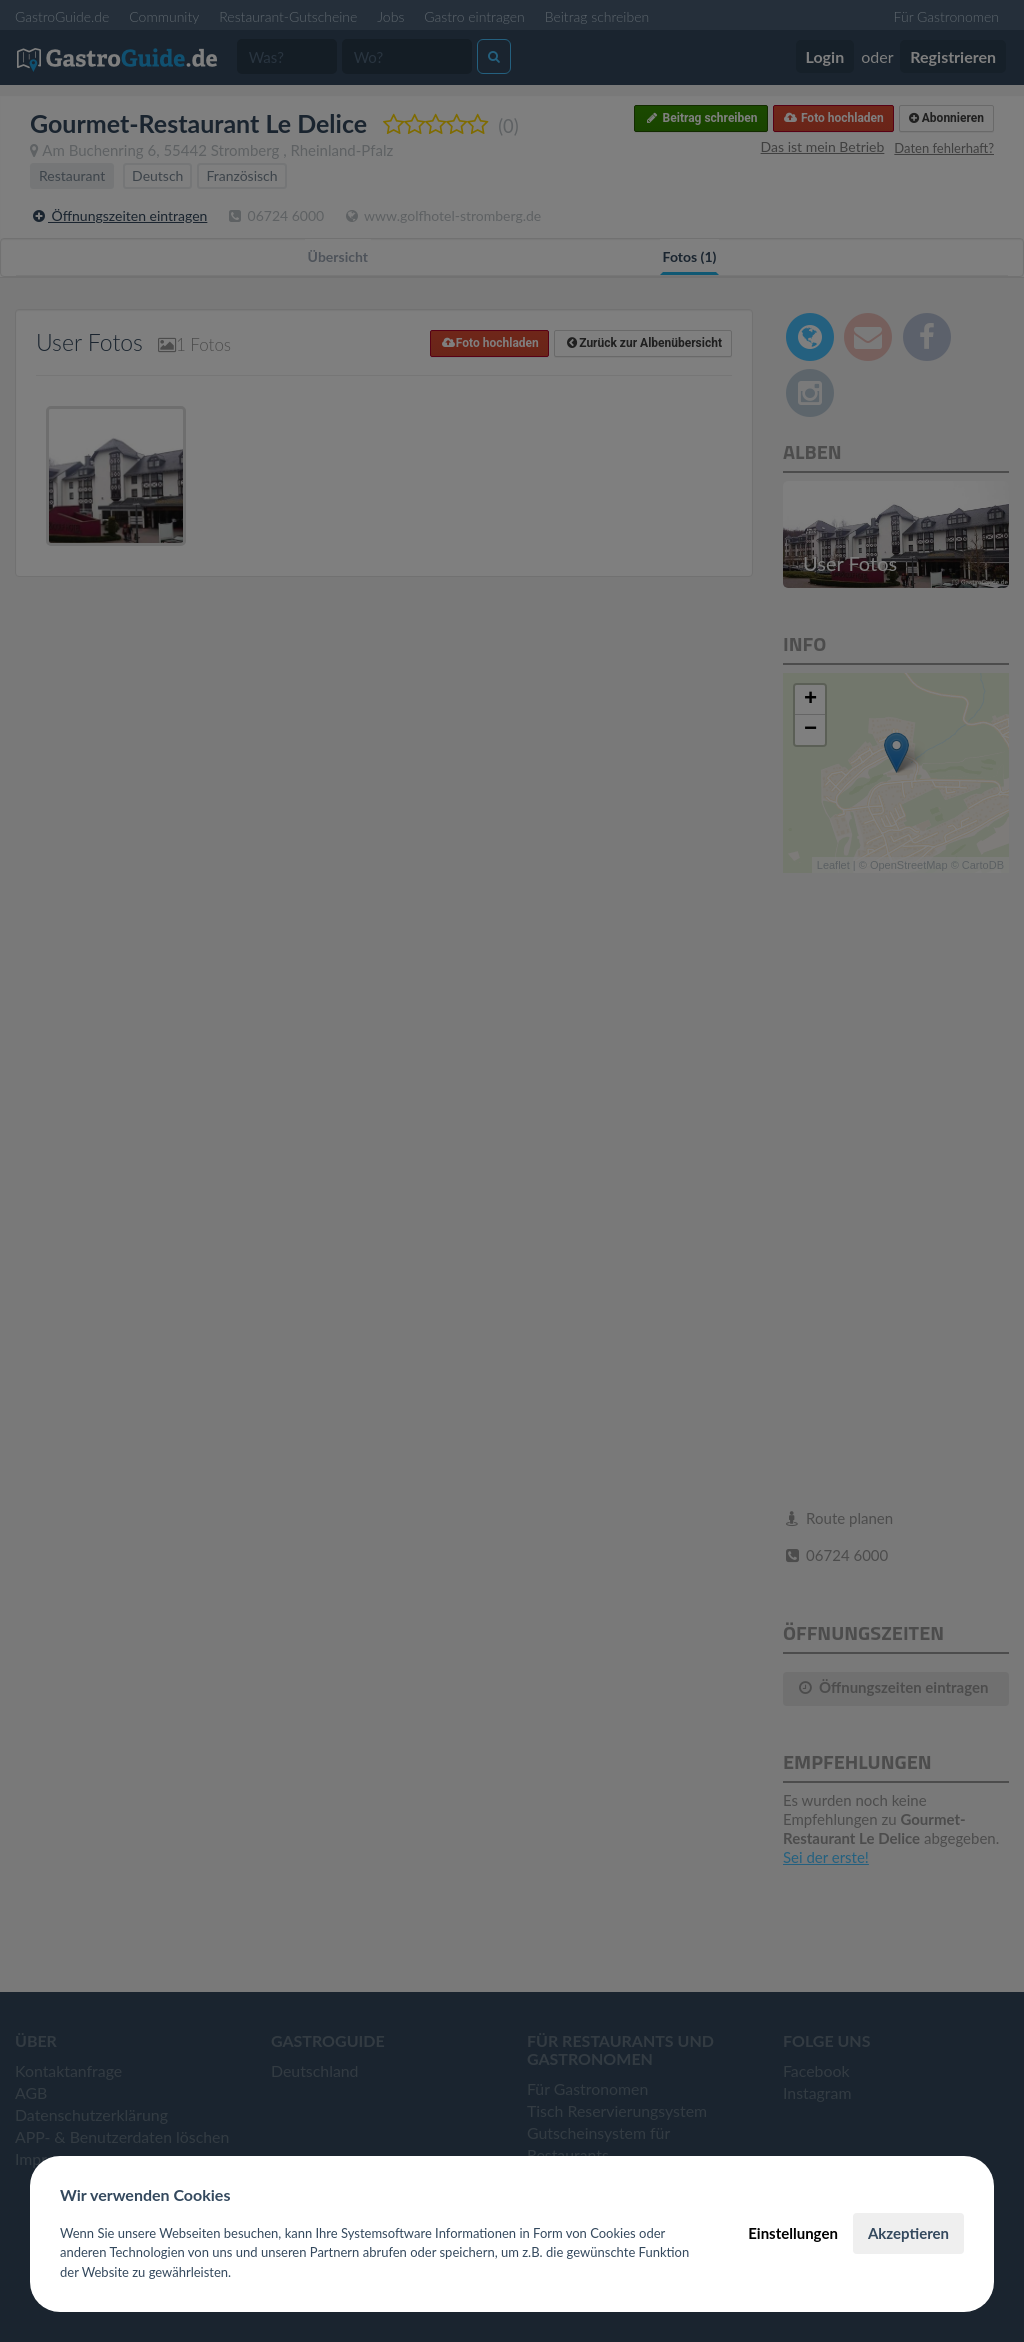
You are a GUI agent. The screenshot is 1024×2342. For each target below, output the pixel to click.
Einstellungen (793, 2233)
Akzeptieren (908, 2233)
